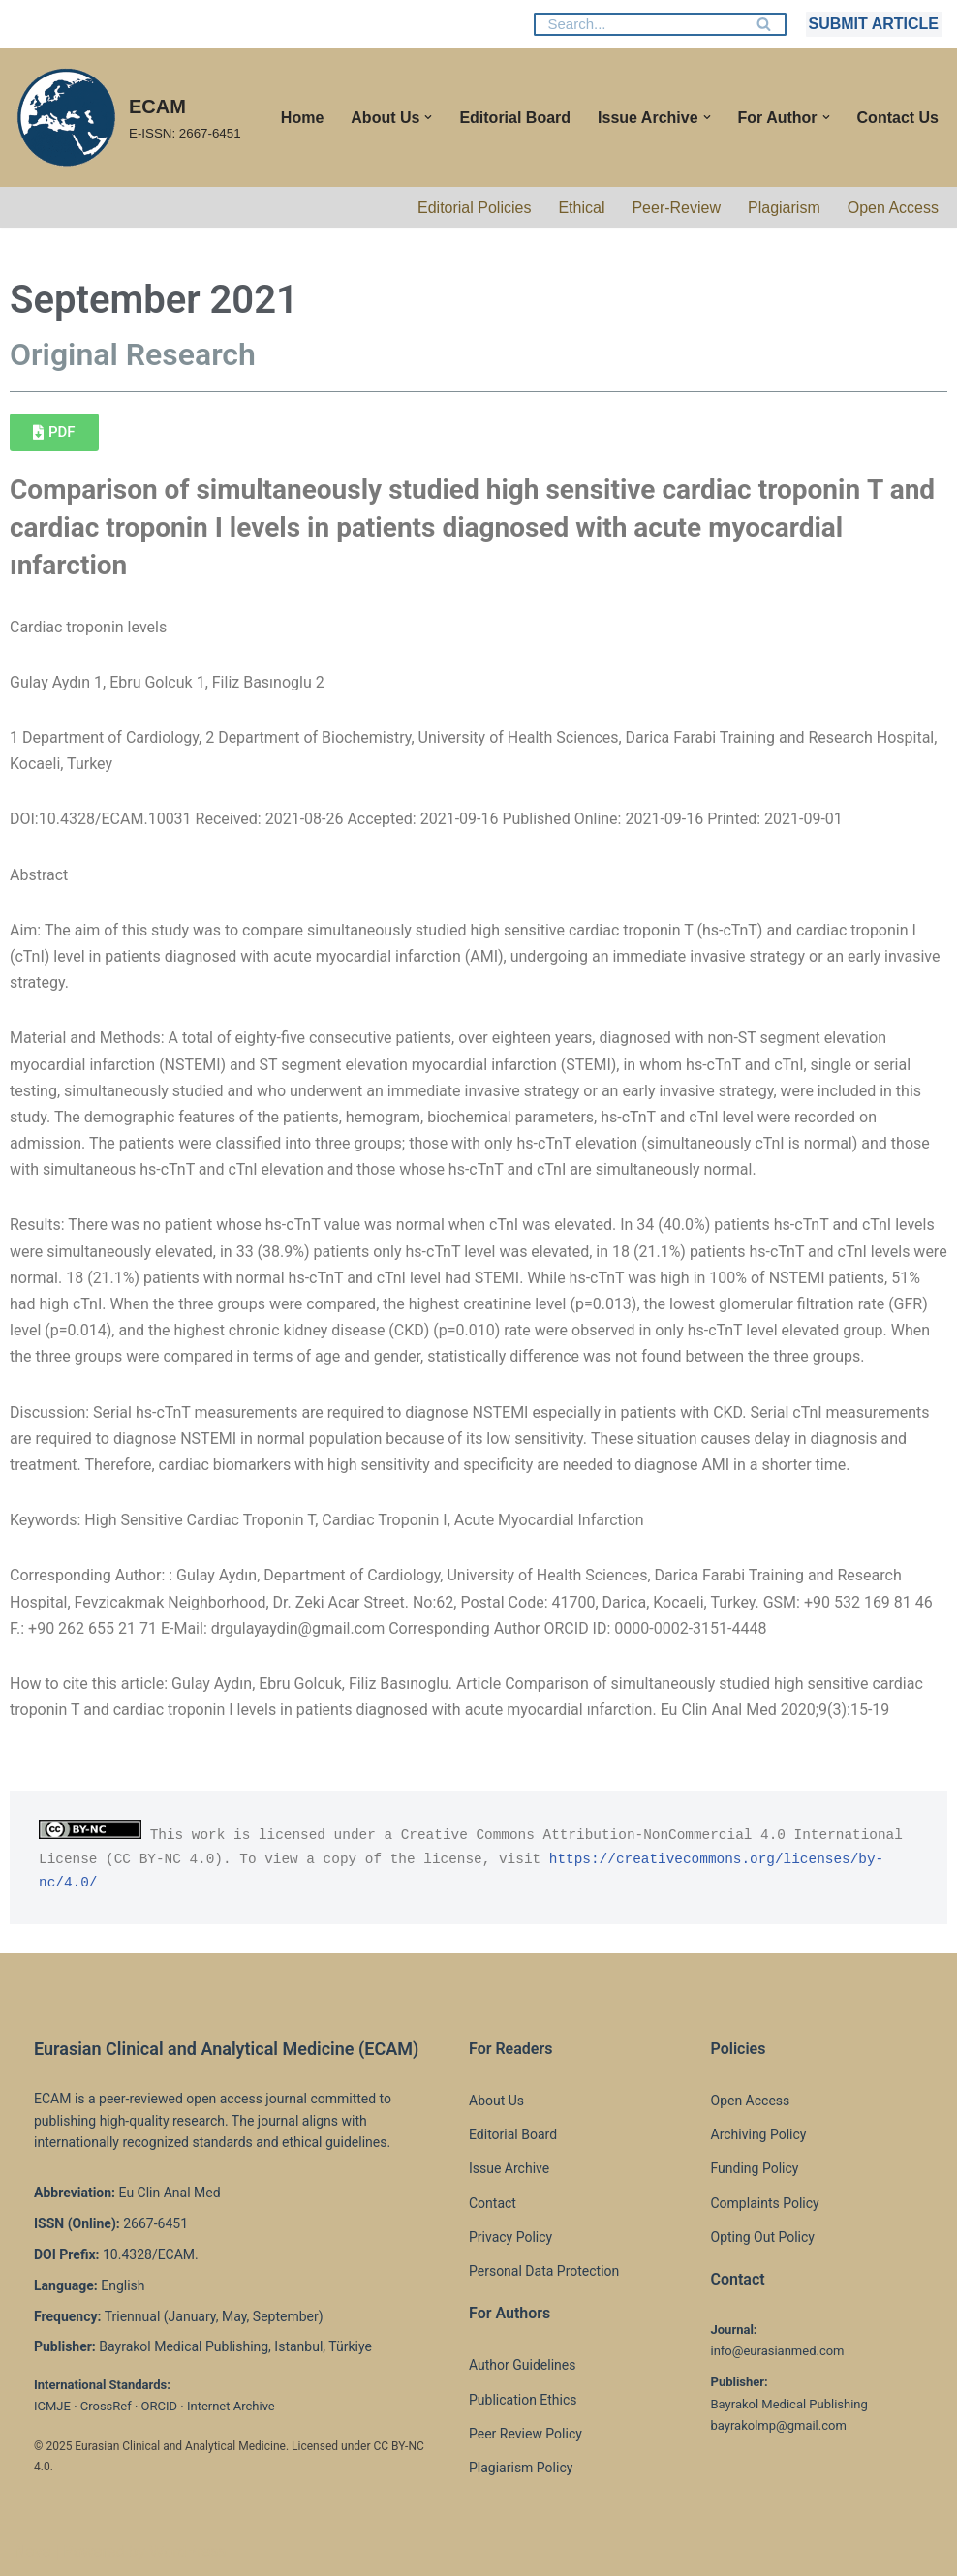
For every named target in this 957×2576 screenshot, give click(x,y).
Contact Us (898, 117)
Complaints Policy (765, 2203)
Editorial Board (515, 117)
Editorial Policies (474, 207)
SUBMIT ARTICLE (873, 23)
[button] (428, 117)
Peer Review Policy (525, 2433)
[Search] (638, 24)
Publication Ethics (523, 2399)
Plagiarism (784, 207)
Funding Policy (755, 2168)
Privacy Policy (510, 2237)
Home (302, 117)
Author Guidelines (522, 2365)
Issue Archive (509, 2168)
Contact (492, 2203)
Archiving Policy (759, 2134)
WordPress (187, 2551)
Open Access (893, 207)
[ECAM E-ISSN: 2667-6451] (128, 117)
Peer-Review (676, 207)
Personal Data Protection (544, 2271)
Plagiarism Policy (520, 2467)
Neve (32, 2551)
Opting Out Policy (763, 2237)
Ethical (581, 207)
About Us (496, 2100)
